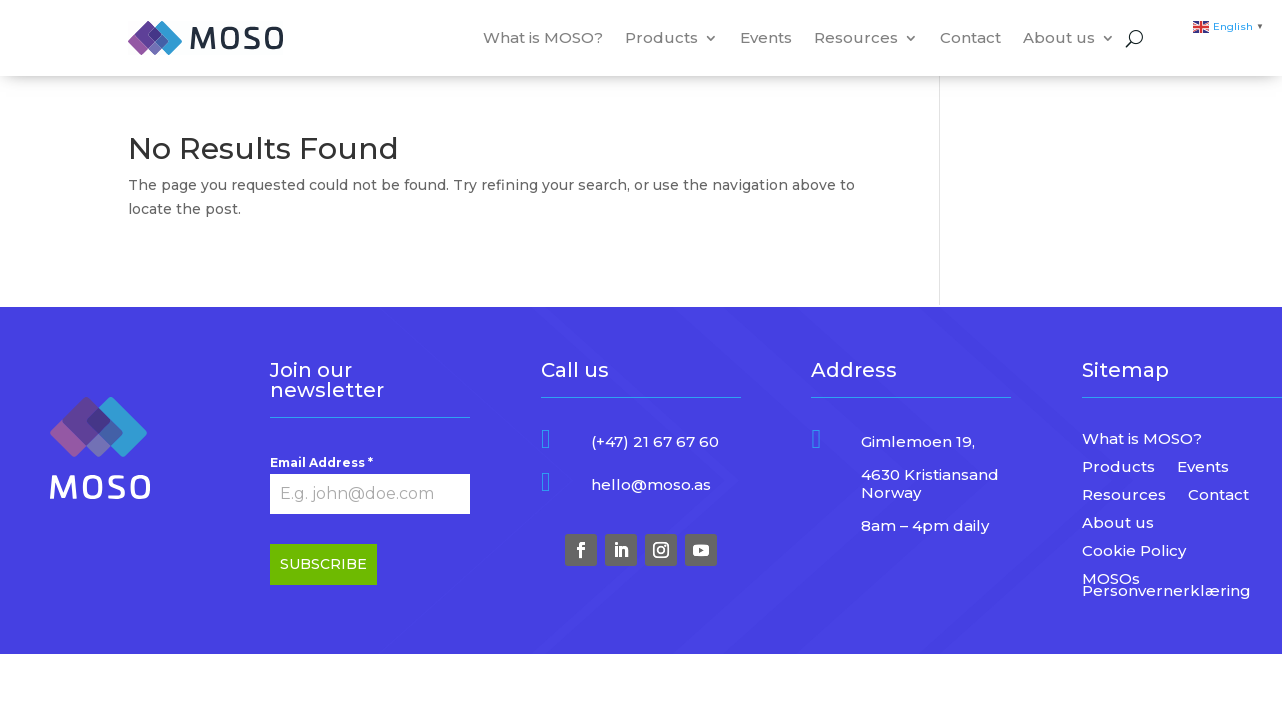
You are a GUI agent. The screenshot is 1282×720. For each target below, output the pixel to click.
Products (661, 37)
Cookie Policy (1134, 552)
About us (1059, 37)
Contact (970, 37)
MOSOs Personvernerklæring (1166, 586)
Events (766, 37)
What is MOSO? (543, 37)
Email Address (321, 462)
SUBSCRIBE (323, 564)
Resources (856, 37)
